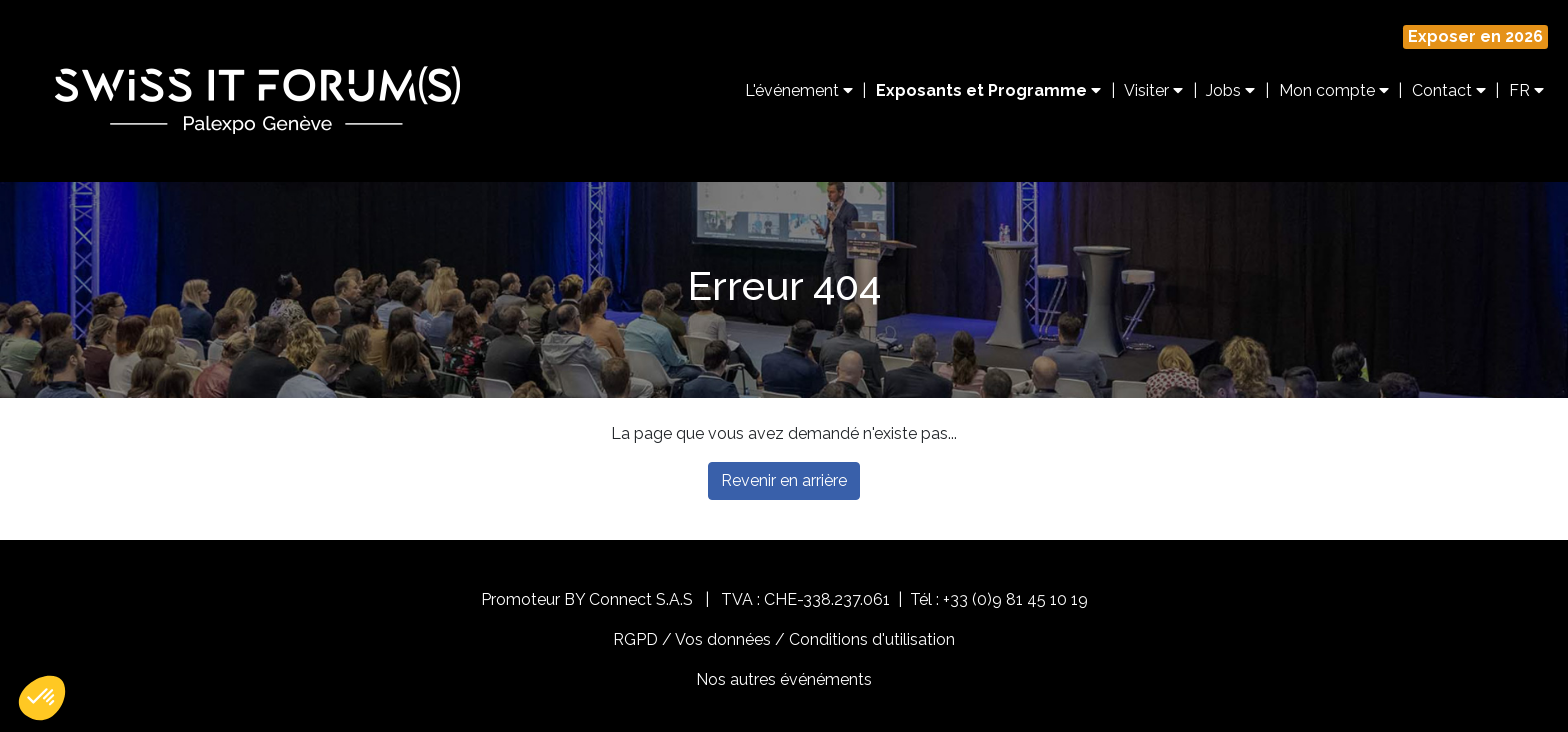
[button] (42, 698)
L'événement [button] (799, 90)
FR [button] (1526, 90)
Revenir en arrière (784, 480)
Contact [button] (1449, 90)
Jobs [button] (1230, 90)
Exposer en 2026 (1475, 36)
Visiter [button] (1153, 90)
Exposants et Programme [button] (988, 90)
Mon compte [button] (1334, 90)
